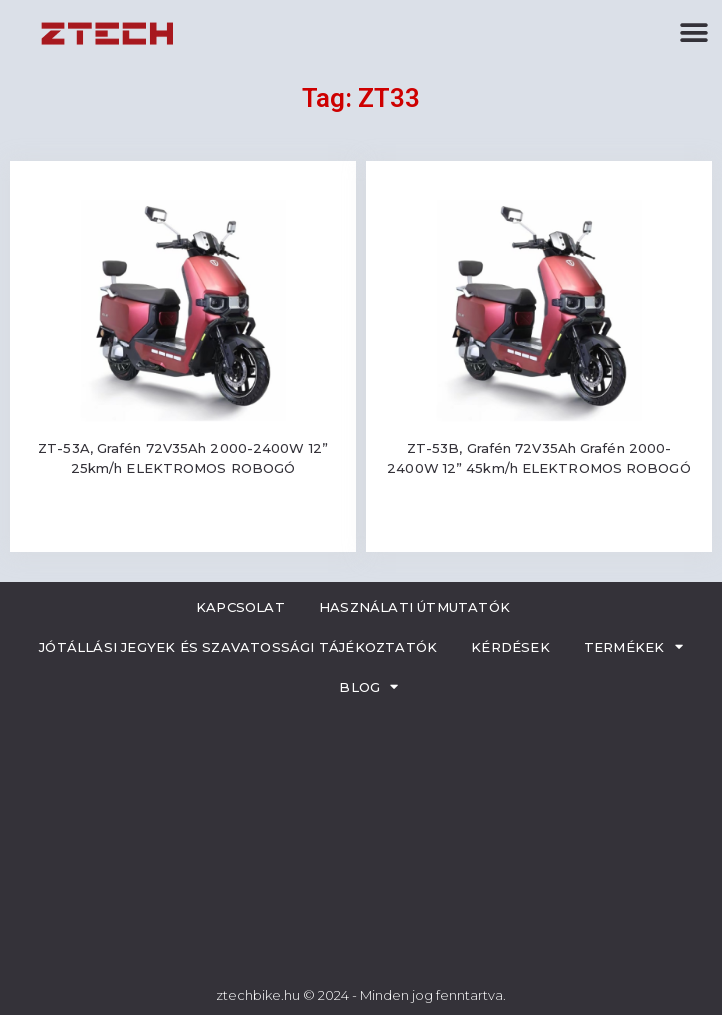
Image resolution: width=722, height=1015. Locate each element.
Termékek (633, 646)
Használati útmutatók (414, 607)
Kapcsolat (240, 607)
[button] (694, 32)
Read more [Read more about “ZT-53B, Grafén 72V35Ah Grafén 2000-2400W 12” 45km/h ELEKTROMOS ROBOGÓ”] (539, 527)
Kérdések (510, 647)
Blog (368, 686)
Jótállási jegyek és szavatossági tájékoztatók (238, 647)
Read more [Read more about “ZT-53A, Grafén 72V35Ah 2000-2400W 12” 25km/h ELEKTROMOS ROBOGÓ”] (183, 527)
